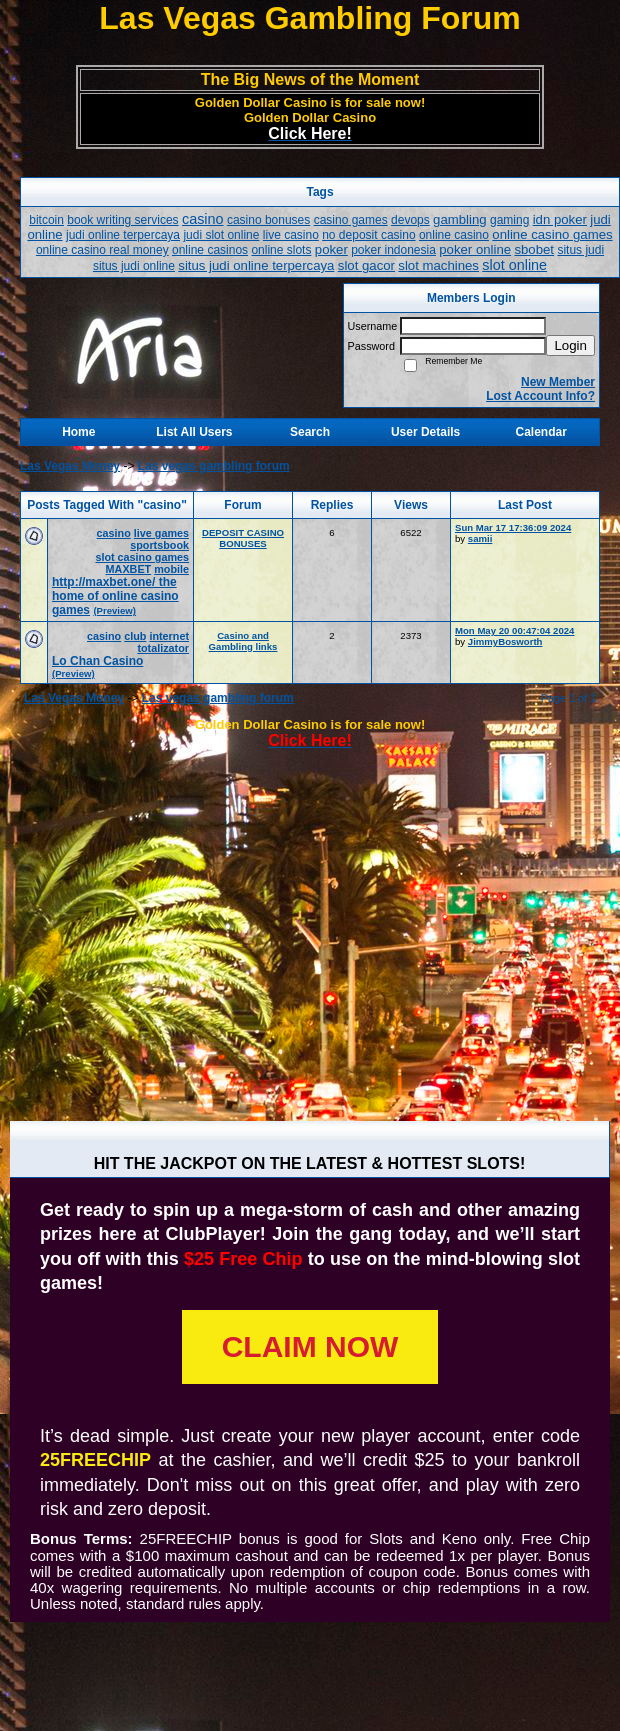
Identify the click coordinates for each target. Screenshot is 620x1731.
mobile (171, 569)
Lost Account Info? (540, 396)
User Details (425, 432)
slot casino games (142, 557)
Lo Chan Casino (97, 661)
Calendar (541, 432)
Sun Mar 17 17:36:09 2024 (513, 527)
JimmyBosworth (505, 641)
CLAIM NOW (310, 1346)
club (135, 636)
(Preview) (114, 610)
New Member (558, 382)
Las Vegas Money (70, 466)
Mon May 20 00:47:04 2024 (514, 630)
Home (78, 432)
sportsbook (159, 545)
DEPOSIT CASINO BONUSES (243, 538)
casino (114, 533)
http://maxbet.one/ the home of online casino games (115, 596)
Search (310, 432)
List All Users (194, 432)
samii (480, 538)
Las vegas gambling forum (214, 466)
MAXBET (129, 569)
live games (161, 533)
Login (570, 345)
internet (169, 636)
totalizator (163, 648)
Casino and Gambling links (243, 641)
